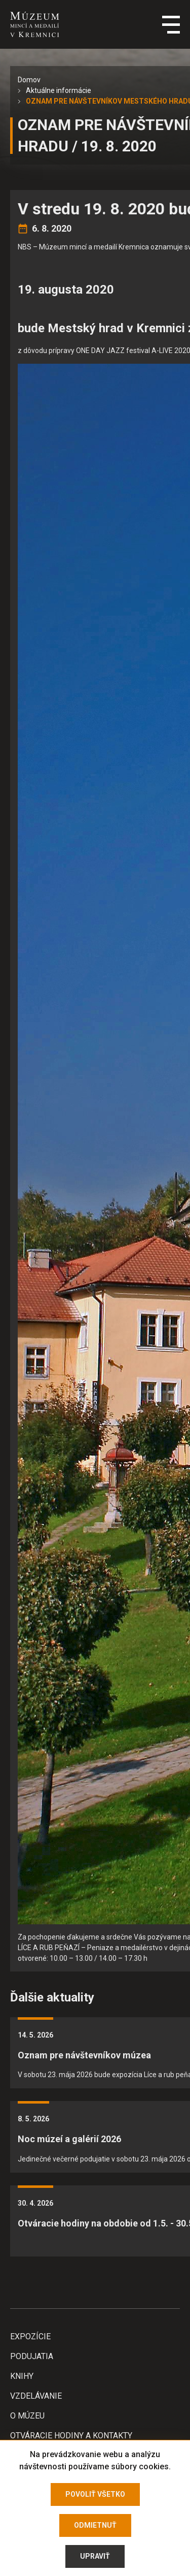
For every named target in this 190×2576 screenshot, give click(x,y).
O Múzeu (27, 2416)
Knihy (21, 2376)
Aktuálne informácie (58, 90)
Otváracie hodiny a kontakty (71, 2435)
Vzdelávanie (36, 2396)
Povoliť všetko (95, 2494)
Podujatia (31, 2356)
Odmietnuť (95, 2525)
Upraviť (95, 2556)
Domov (29, 80)
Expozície (30, 2336)
